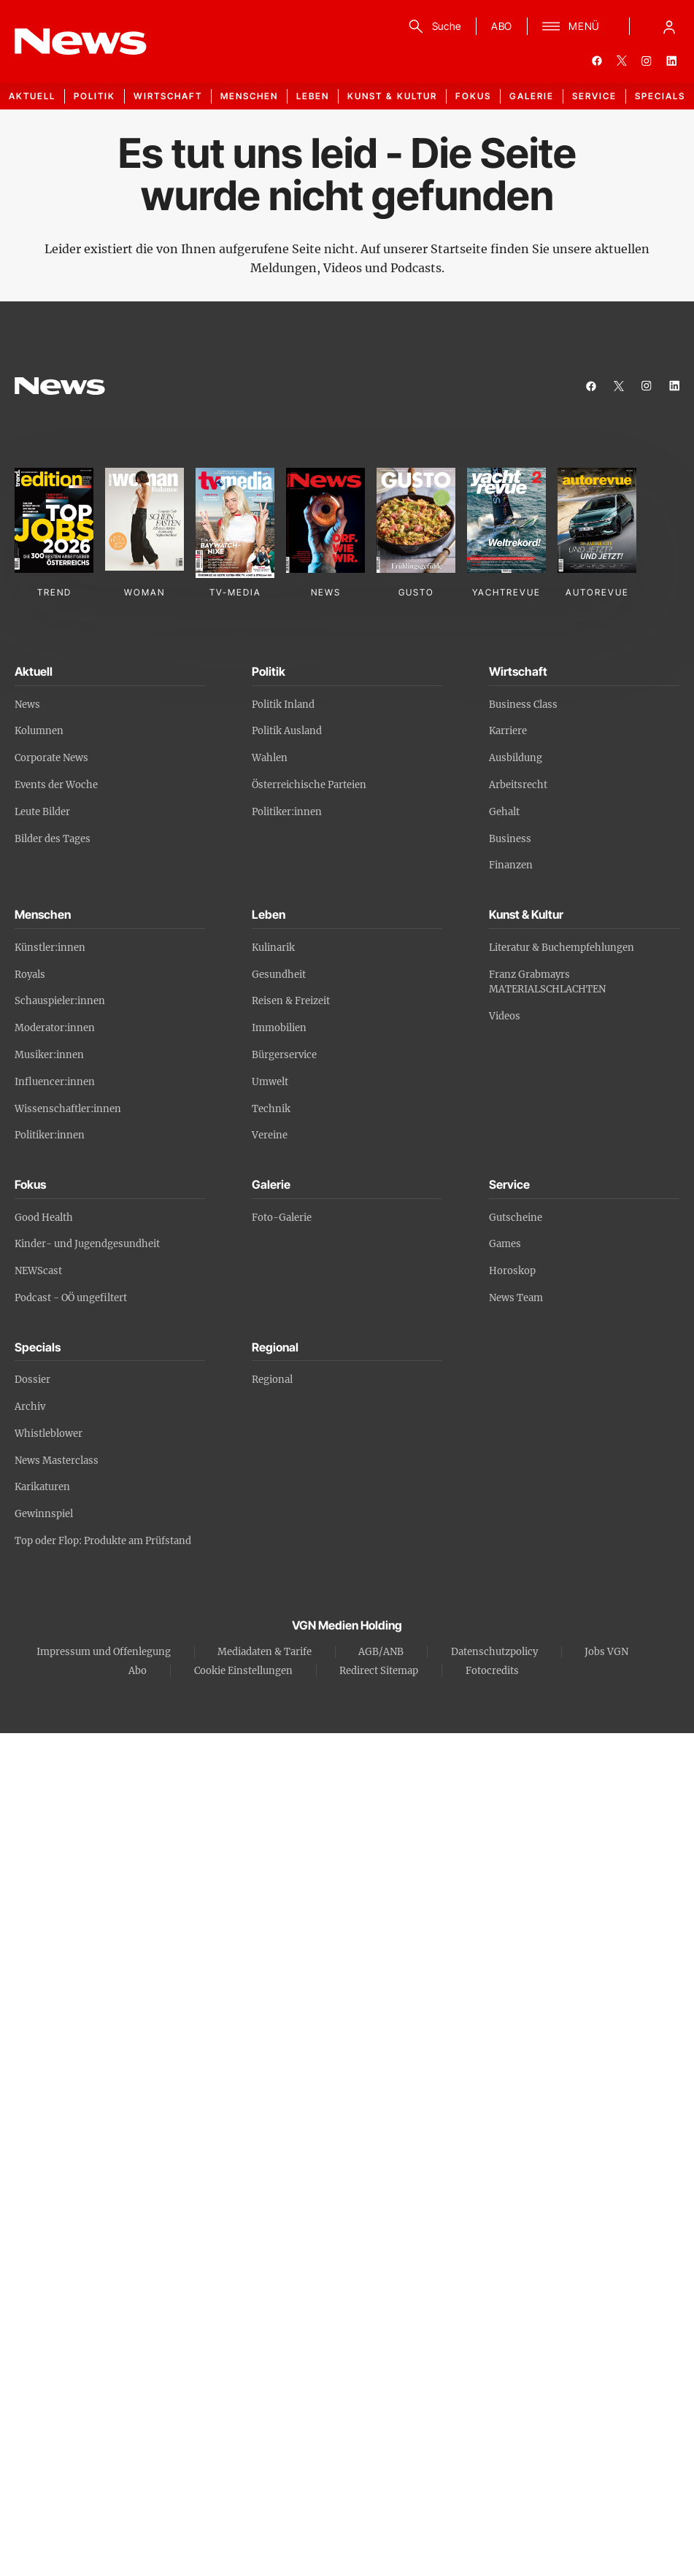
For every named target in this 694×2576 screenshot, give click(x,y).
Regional (272, 1379)
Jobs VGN (606, 1652)
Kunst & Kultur (392, 95)
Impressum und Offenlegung (103, 1652)
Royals (30, 974)
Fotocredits (492, 1671)
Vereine (270, 1135)
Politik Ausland (287, 731)
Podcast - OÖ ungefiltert (71, 1298)
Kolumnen (39, 731)
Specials (660, 95)
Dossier (32, 1379)
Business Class (523, 704)
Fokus (473, 95)
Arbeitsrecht (518, 785)
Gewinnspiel (44, 1514)
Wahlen (270, 758)
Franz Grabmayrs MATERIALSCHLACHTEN (547, 982)
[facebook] (597, 60)
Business (510, 839)
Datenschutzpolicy (494, 1652)
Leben (312, 95)
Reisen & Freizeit (291, 1001)
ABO (501, 26)
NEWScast (38, 1271)
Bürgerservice (284, 1055)
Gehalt (504, 812)
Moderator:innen (55, 1028)
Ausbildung (515, 758)
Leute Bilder (42, 812)
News (27, 704)
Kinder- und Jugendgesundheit (87, 1244)
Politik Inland (283, 704)
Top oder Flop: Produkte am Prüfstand (103, 1541)
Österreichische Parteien (309, 785)
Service (594, 95)
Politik (94, 95)
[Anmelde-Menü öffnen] (669, 26)
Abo (137, 1671)
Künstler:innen (50, 947)
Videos (504, 1016)
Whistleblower (48, 1433)
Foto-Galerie (282, 1217)
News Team (516, 1298)
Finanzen (511, 865)
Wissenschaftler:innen (68, 1109)
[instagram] (646, 60)
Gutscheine (515, 1217)
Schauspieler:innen (60, 1001)
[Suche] (432, 26)
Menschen (249, 95)
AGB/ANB (381, 1652)
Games (505, 1244)
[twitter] (622, 60)
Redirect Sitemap (378, 1671)
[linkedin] (671, 60)
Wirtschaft (168, 95)
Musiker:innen (49, 1055)
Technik (271, 1109)
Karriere (508, 731)
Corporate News (51, 758)
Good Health (44, 1217)
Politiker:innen (287, 812)
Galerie (531, 95)
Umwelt (270, 1082)
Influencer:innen (55, 1082)
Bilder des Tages (52, 839)
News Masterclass (57, 1460)
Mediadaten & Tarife (264, 1652)
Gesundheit (279, 974)
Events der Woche (56, 785)
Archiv (30, 1406)
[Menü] (571, 26)
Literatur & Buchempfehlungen (561, 947)
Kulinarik (273, 947)
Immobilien (279, 1028)
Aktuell (32, 95)
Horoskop (512, 1271)
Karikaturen (42, 1487)
